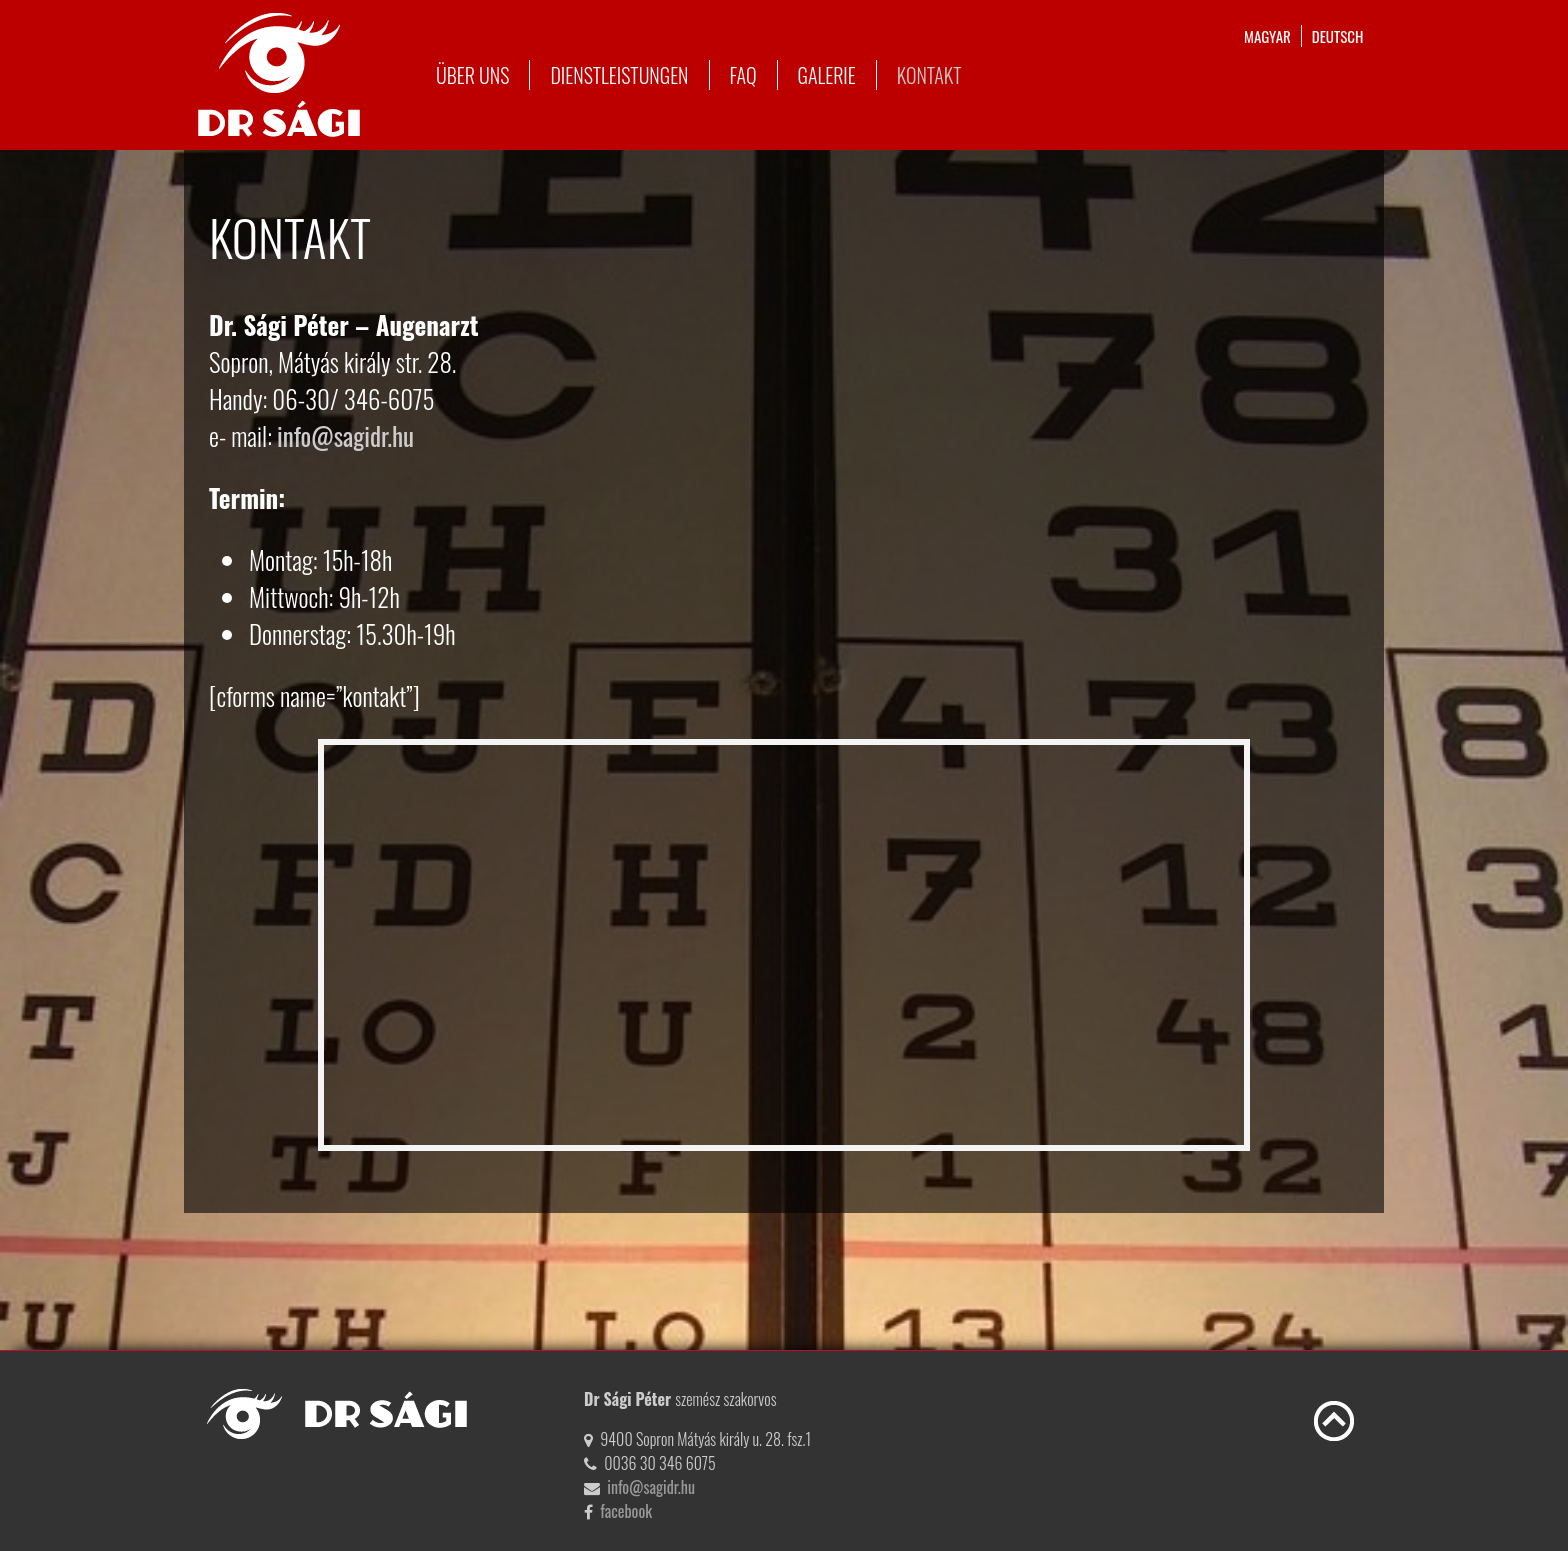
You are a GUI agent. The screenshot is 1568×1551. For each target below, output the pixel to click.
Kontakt (929, 75)
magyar (1267, 36)
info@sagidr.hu (345, 435)
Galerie (827, 75)
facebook (626, 1511)
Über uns (472, 75)
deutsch (1338, 36)
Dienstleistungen (619, 75)
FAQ (743, 75)
